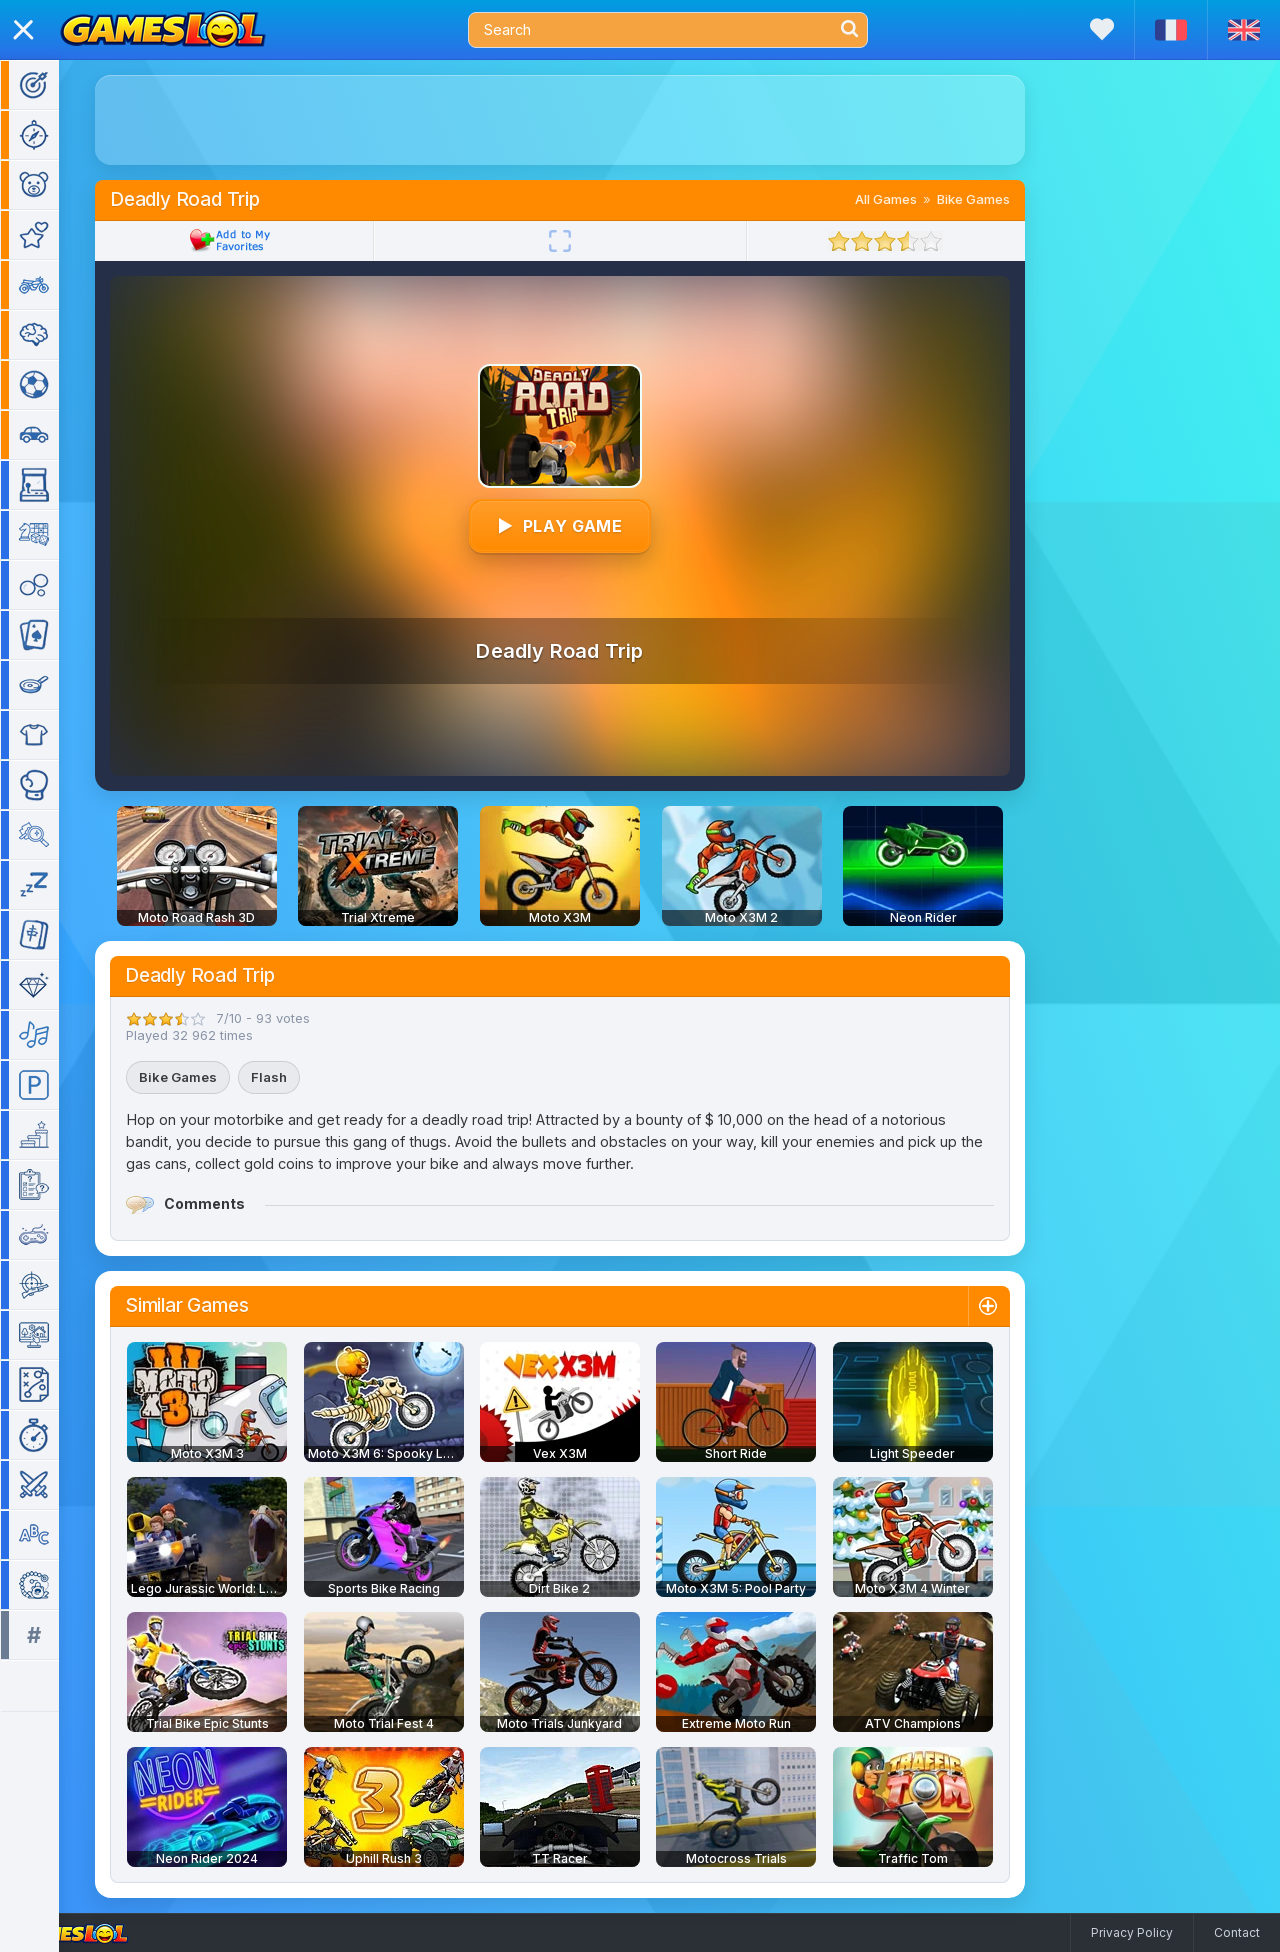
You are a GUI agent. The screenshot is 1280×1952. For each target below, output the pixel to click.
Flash (298, 1077)
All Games (915, 199)
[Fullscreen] (589, 241)
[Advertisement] (589, 120)
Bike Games (1002, 199)
